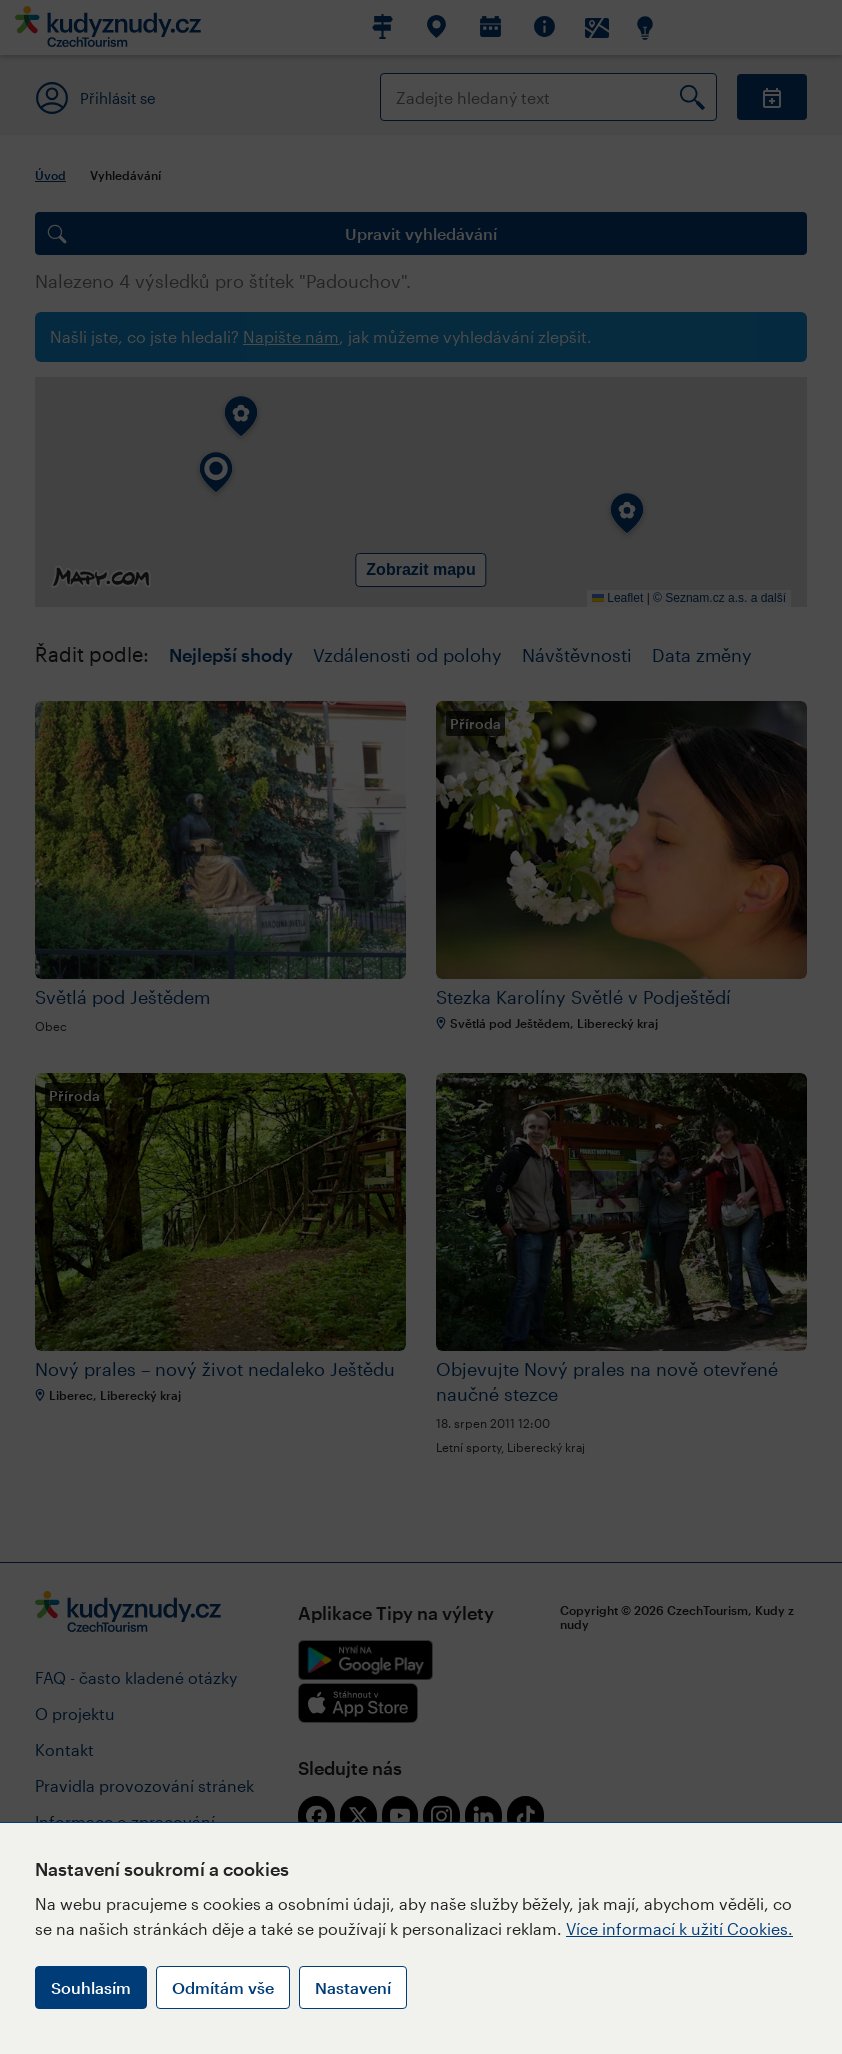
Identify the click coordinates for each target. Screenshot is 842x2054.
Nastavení (353, 1987)
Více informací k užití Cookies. (679, 1928)
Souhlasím (91, 1987)
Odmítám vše (223, 1987)
